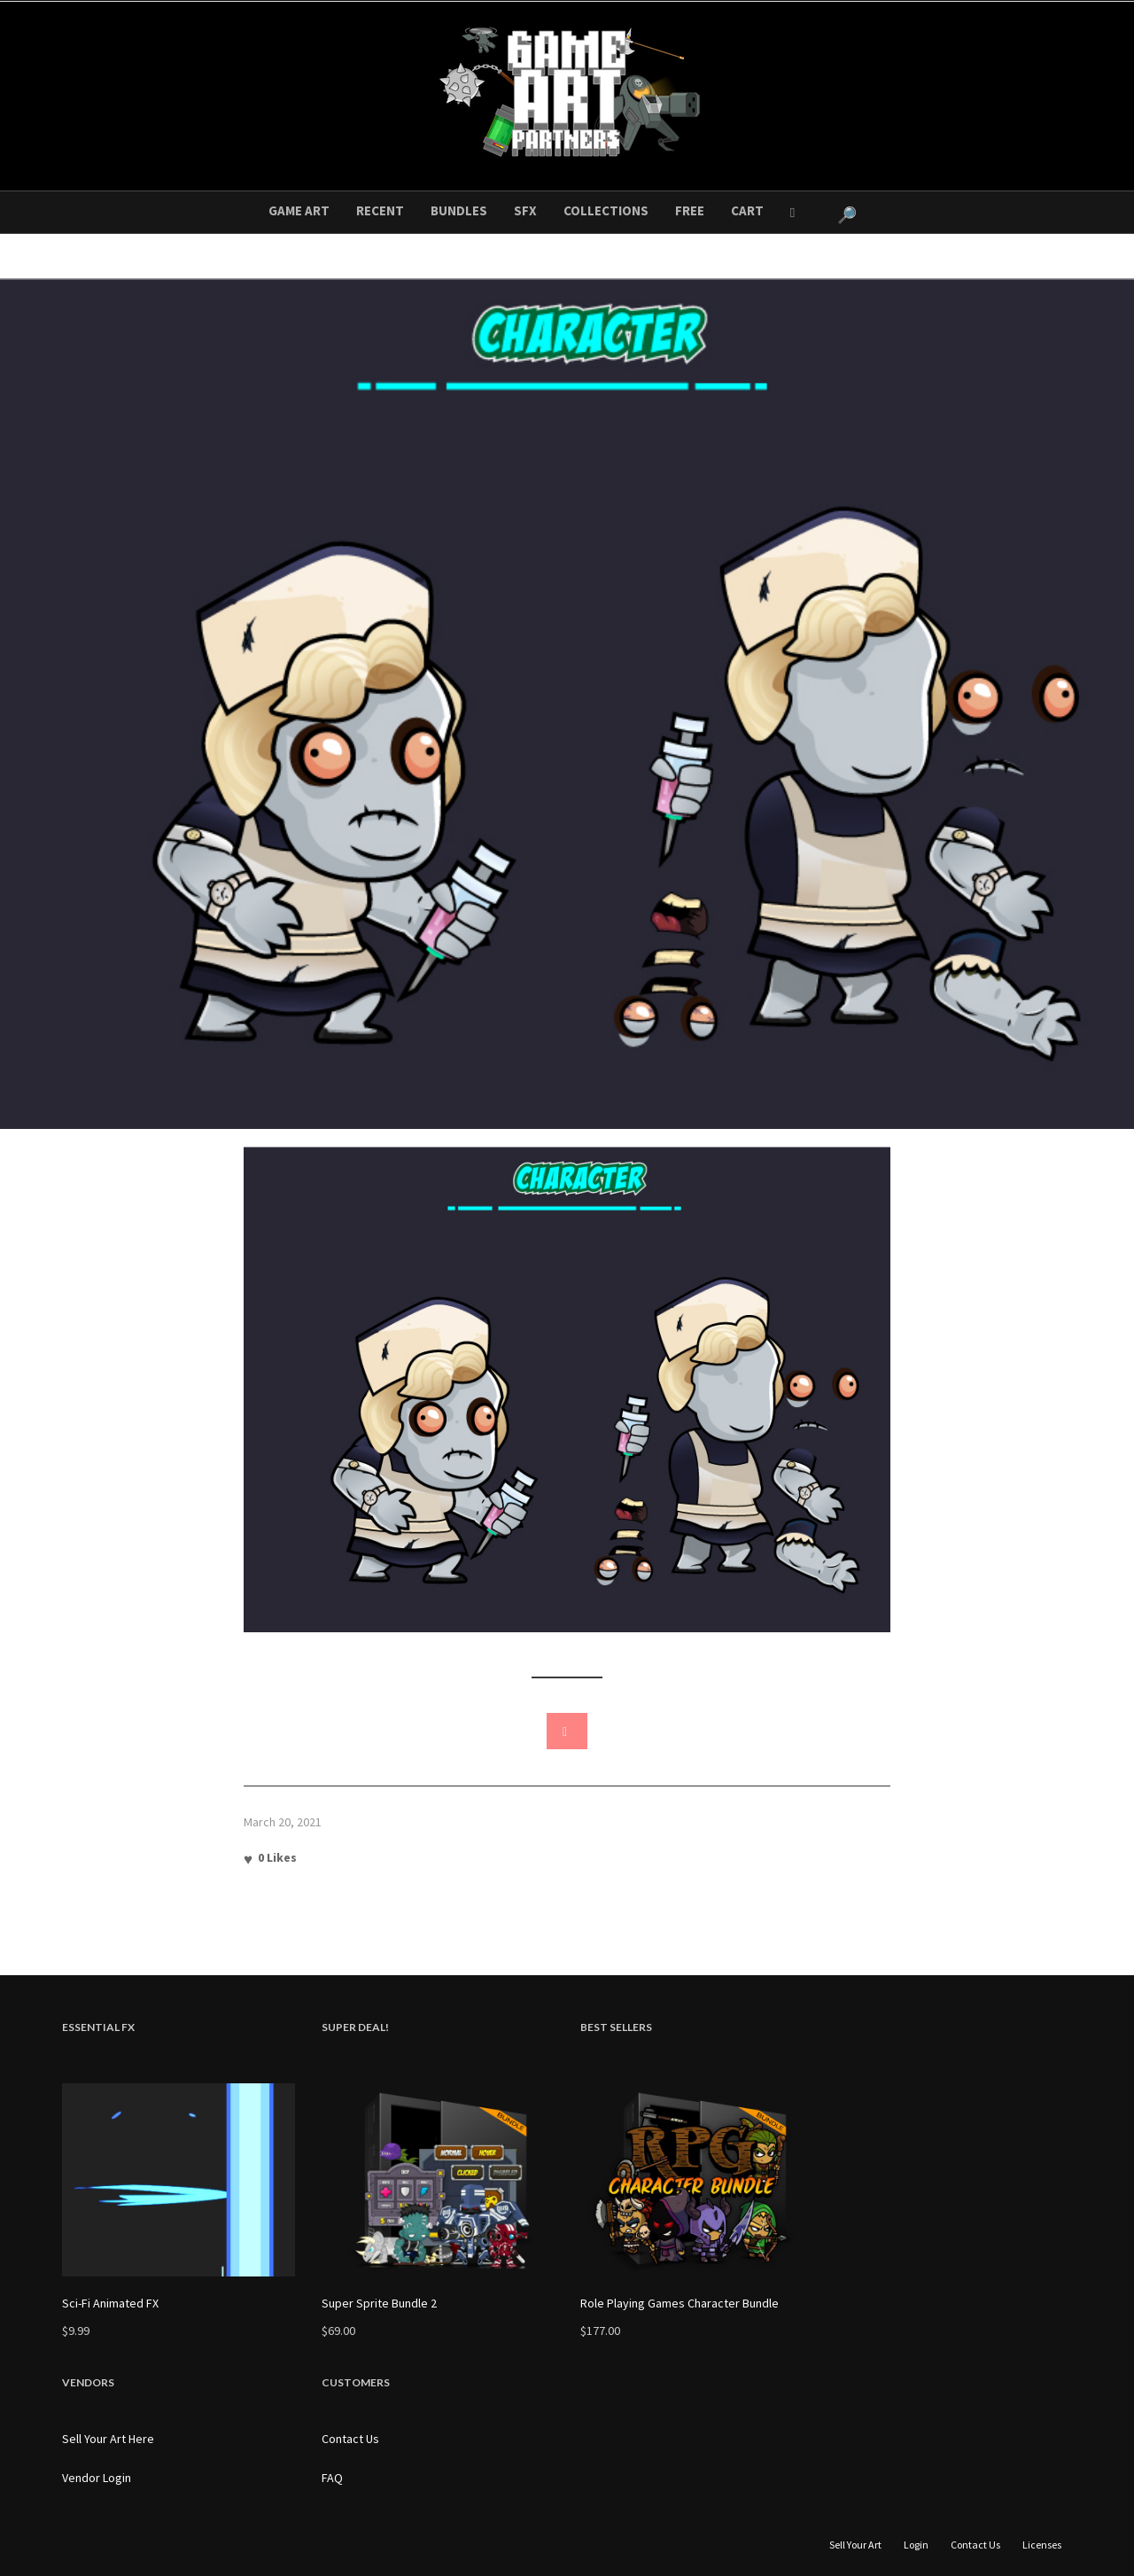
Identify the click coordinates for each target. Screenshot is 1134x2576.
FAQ (332, 2478)
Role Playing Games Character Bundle (679, 2303)
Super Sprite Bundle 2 (379, 2303)
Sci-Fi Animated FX (110, 2303)
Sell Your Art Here (108, 2439)
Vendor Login (96, 2478)
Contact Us (350, 2439)
